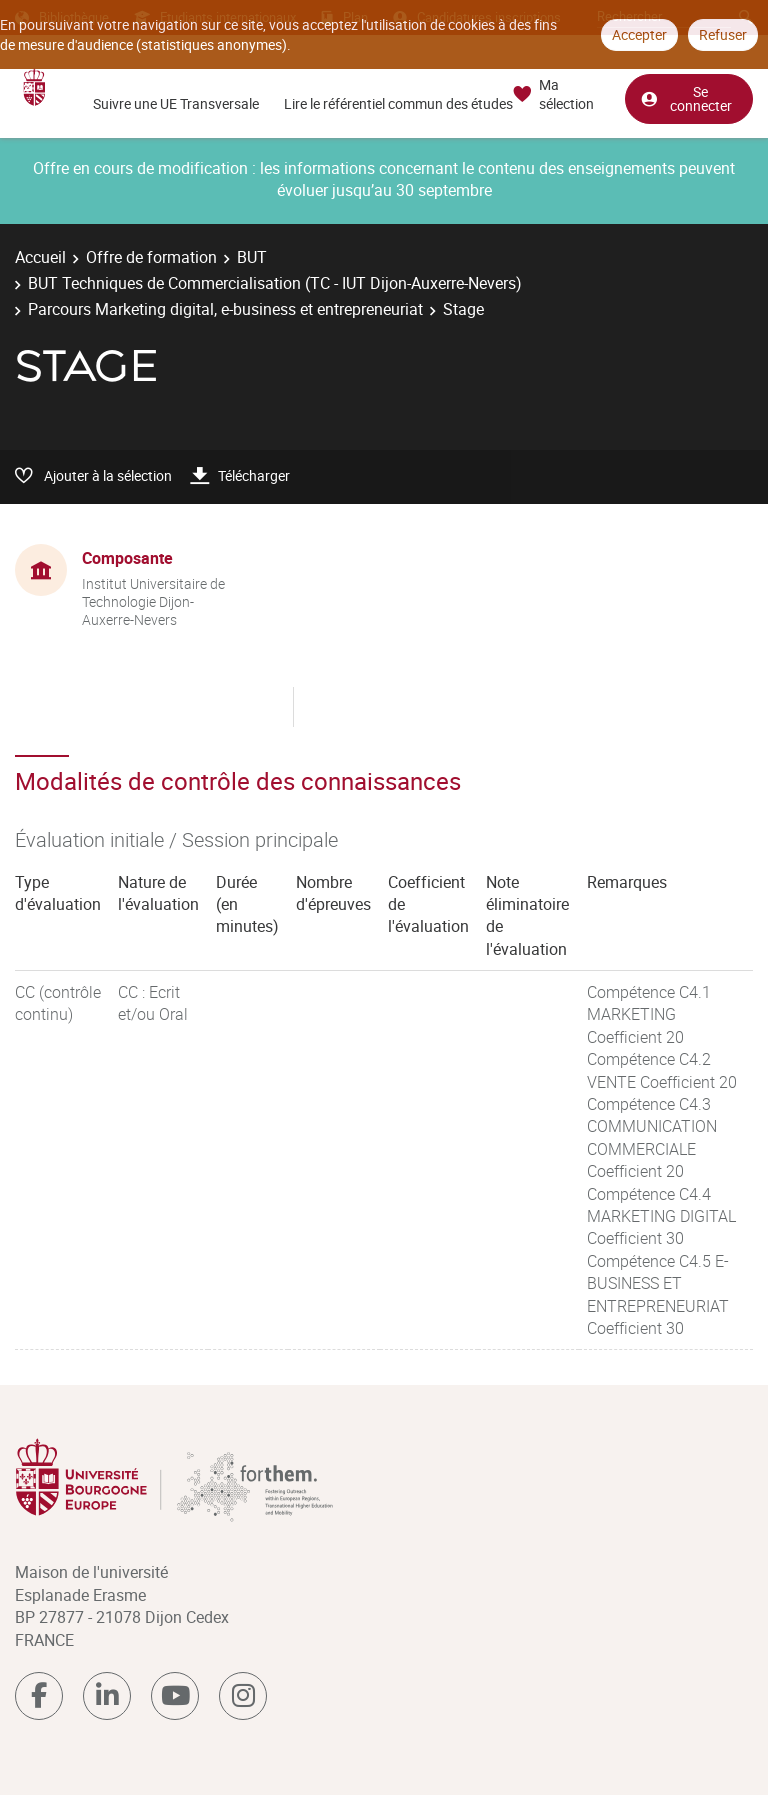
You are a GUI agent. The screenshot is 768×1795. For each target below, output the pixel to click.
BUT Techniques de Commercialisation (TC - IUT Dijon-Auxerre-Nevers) (275, 283)
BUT (252, 257)
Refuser (723, 34)
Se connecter (686, 98)
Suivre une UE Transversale (176, 103)
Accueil (40, 257)
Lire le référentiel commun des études (398, 103)
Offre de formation (151, 257)
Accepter (639, 34)
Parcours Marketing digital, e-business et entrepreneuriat (225, 309)
